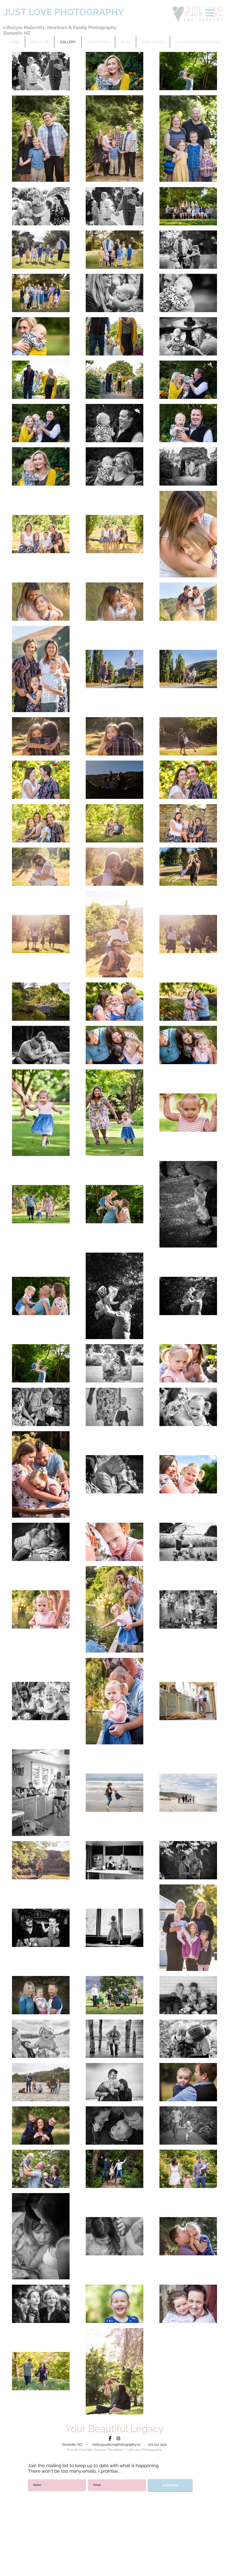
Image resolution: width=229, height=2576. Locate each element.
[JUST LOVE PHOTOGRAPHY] (66, 12)
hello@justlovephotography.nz (116, 2444)
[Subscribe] (170, 2485)
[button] (210, 13)
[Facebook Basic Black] (110, 2438)
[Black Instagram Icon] (118, 2438)
